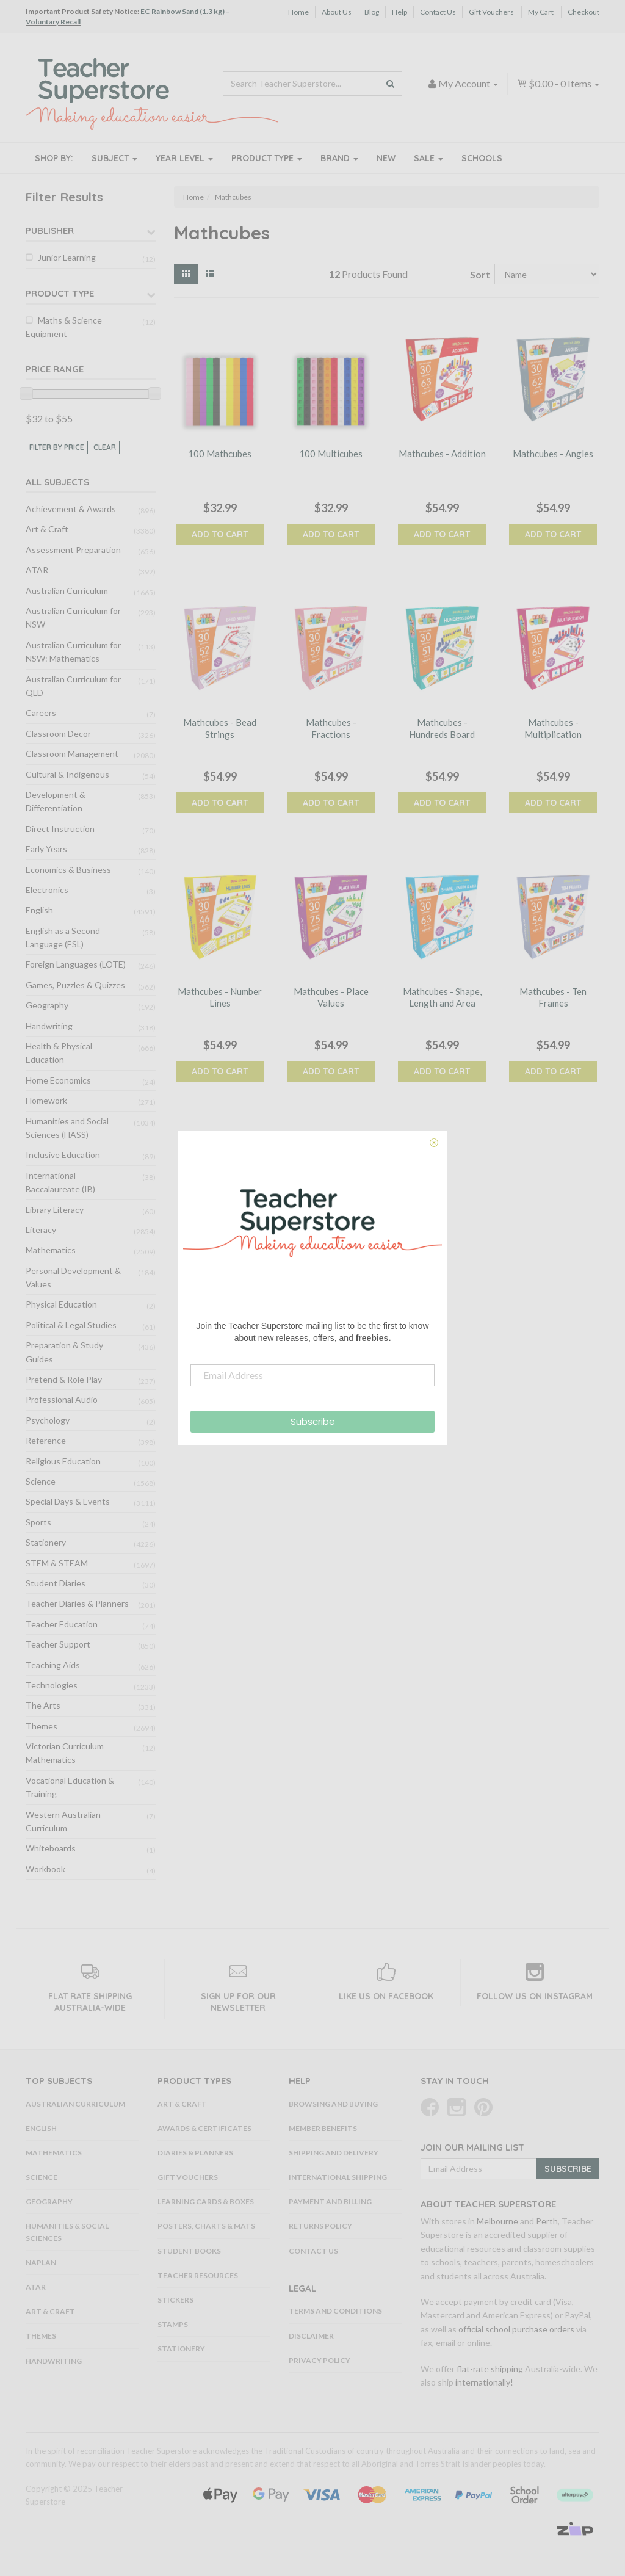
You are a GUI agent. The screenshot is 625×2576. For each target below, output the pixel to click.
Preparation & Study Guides (64, 1352)
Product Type (266, 158)
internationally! (484, 2382)
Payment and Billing (330, 2201)
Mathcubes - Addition (442, 453)
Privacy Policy (319, 2360)
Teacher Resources (197, 2275)
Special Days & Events (68, 1501)
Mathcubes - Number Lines (220, 997)
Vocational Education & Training (70, 1787)
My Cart (541, 11)
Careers (41, 712)
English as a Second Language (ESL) (63, 937)
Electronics (47, 890)
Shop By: (54, 158)
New (386, 158)
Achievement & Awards (71, 509)
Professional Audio (62, 1399)
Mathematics (51, 1250)
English (39, 910)
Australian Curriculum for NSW (73, 617)
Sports (38, 1522)
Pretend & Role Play (64, 1379)
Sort (477, 274)
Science (41, 1481)
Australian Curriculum (67, 590)
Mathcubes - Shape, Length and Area (442, 997)
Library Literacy (55, 1209)
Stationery (46, 1542)
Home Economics (58, 1080)
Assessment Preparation (73, 550)
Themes (41, 1726)
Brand (339, 158)
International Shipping (338, 2177)
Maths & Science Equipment (64, 327)
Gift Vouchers (491, 11)
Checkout (583, 11)
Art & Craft (47, 529)
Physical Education (61, 1304)
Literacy (41, 1230)
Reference (46, 1440)
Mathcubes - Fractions (331, 728)
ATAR (37, 570)
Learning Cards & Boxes (205, 2201)
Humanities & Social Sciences (67, 2231)
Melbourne (497, 2221)
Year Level (184, 158)
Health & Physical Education (59, 1053)
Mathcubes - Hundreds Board (442, 728)
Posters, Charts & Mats (206, 2225)
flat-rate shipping (490, 2369)
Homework (46, 1100)
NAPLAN (41, 2262)
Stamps (172, 2324)
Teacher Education (62, 1624)
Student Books (189, 2251)
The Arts (43, 1705)
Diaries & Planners (195, 2152)
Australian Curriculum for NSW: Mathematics (73, 652)
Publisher (50, 230)
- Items (558, 83)
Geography (47, 1005)
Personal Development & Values (73, 1277)
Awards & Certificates (204, 2128)
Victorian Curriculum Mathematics (65, 1753)
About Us (337, 11)
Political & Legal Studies (71, 1325)
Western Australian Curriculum (63, 1821)
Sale (428, 158)
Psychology (48, 1420)
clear (104, 447)
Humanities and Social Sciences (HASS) (67, 1128)
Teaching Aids (53, 1665)
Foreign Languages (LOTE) (76, 964)
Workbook (45, 1869)
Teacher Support (58, 1644)
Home (298, 11)
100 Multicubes (331, 453)
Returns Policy (320, 2225)
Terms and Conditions (335, 2310)
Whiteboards (51, 1848)
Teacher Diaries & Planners (77, 1603)
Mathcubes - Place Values (331, 997)
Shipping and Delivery (333, 2152)
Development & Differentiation (55, 801)
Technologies (52, 1685)
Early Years (46, 849)
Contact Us (438, 11)
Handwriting (49, 1026)
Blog (371, 11)
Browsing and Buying (333, 2103)
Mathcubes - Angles (553, 453)
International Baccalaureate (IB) (60, 1182)
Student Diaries (55, 1583)
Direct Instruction (60, 828)
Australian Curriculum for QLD (73, 686)
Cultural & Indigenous (67, 774)
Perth (547, 2221)
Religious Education (63, 1461)
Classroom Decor (58, 733)
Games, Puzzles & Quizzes (75, 985)
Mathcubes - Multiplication (553, 728)
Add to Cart (220, 534)
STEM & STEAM (57, 1563)
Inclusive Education (63, 1154)
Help (399, 11)
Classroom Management (72, 753)
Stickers (175, 2299)
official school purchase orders (516, 2329)
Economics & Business (68, 869)
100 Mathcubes (219, 453)
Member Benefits (323, 2128)
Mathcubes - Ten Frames (553, 997)
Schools (481, 158)
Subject (114, 158)
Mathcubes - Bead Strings (219, 728)
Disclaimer (311, 2335)
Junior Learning (67, 257)
